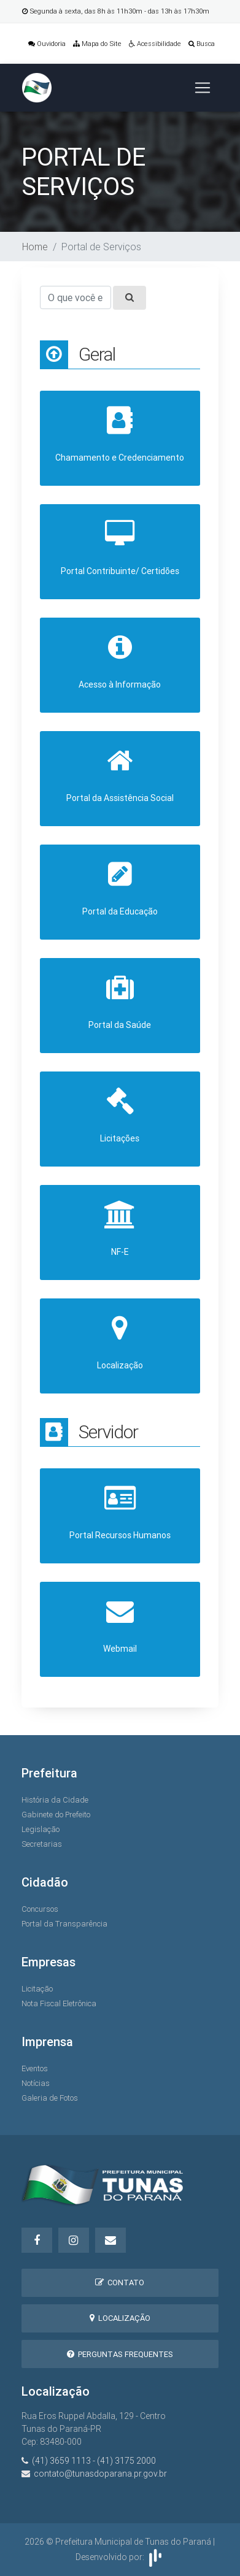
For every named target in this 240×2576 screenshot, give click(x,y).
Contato (119, 2282)
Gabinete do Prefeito (55, 1814)
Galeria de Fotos (49, 2098)
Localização (120, 2318)
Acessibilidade (155, 43)
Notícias (35, 2083)
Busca (201, 43)
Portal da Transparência (64, 1924)
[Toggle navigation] (202, 88)
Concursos (39, 1909)
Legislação (40, 1829)
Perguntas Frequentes (120, 2354)
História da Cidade (54, 1800)
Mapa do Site (97, 43)
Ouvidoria (47, 43)
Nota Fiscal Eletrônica (58, 2003)
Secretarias (41, 1844)
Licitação (37, 1989)
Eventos (34, 2068)
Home (35, 246)
